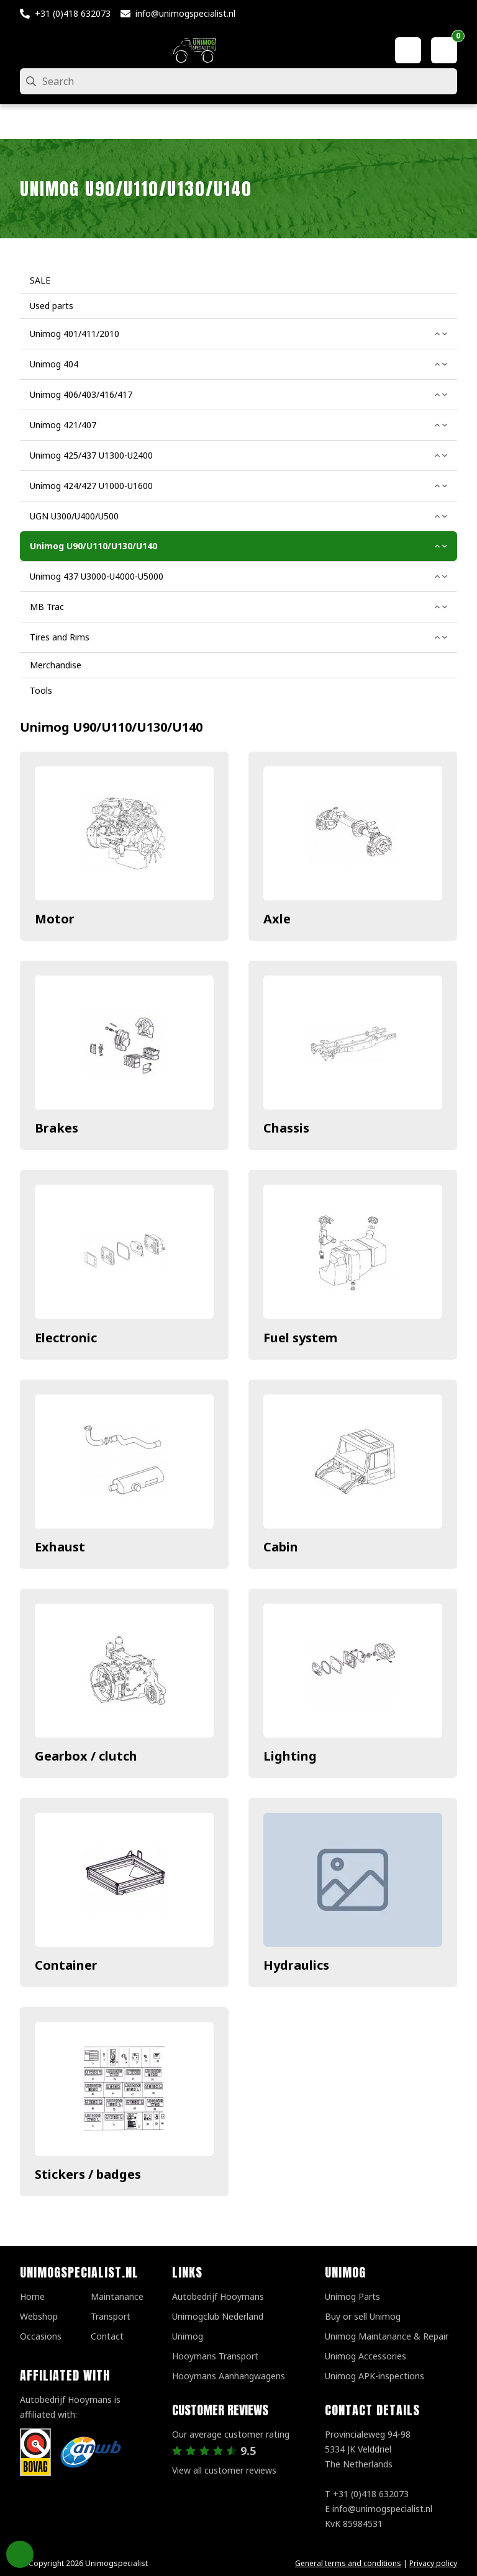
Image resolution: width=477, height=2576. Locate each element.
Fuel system (300, 1337)
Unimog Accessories (365, 2356)
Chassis (286, 1128)
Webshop (39, 2316)
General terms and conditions (348, 2563)
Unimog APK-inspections (374, 2376)
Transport (110, 2316)
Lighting (290, 1756)
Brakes (56, 1128)
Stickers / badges (88, 2174)
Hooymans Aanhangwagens (228, 2376)
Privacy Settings (20, 2554)
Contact (107, 2336)
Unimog (187, 2336)
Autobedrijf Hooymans (218, 2296)
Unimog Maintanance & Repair (386, 2336)
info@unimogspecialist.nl (185, 13)
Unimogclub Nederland (217, 2316)
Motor (55, 918)
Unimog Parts (352, 2296)
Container (66, 1965)
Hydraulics (296, 1965)
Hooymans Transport (215, 2356)
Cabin (280, 1546)
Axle (277, 918)
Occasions (40, 2336)
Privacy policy (433, 2563)
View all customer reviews (224, 2470)
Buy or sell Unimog (363, 2316)
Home (32, 2296)
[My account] (408, 50)
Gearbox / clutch (86, 1756)
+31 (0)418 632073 (73, 13)
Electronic (66, 1337)
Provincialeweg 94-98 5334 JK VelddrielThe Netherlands (368, 2449)
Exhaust (60, 1546)
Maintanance (117, 2296)
